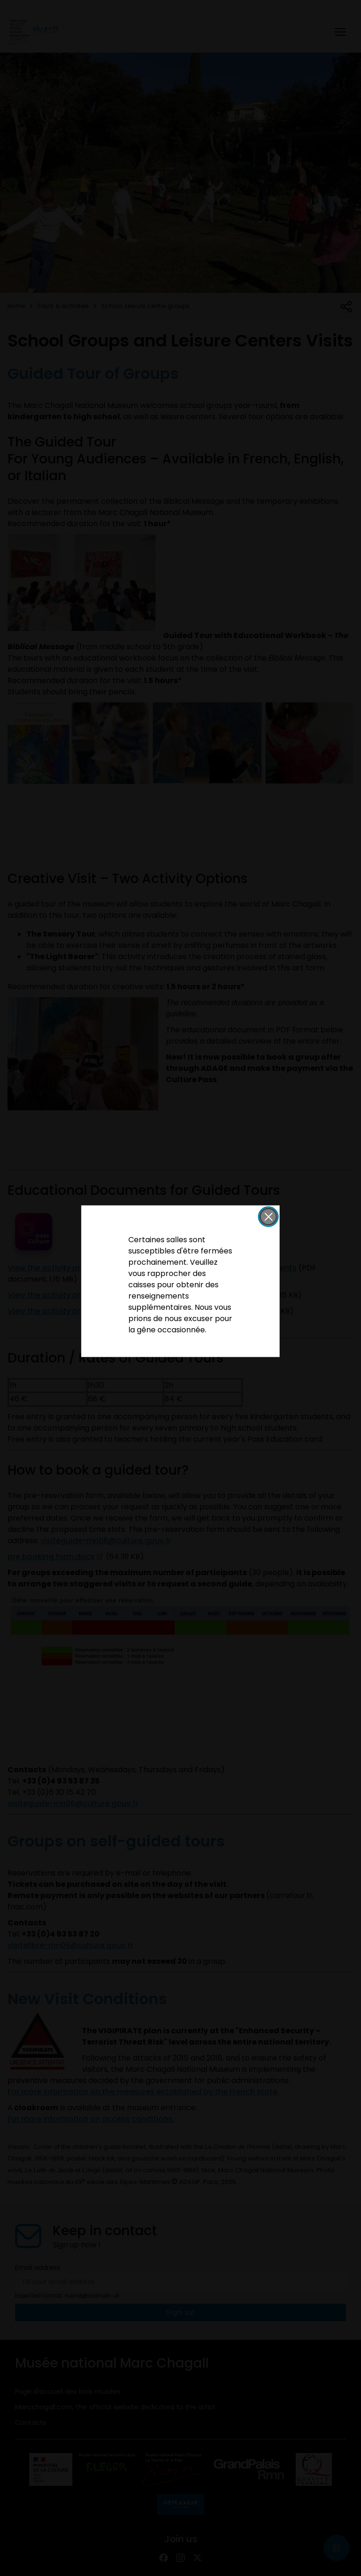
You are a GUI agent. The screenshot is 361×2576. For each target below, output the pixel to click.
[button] (268, 1216)
